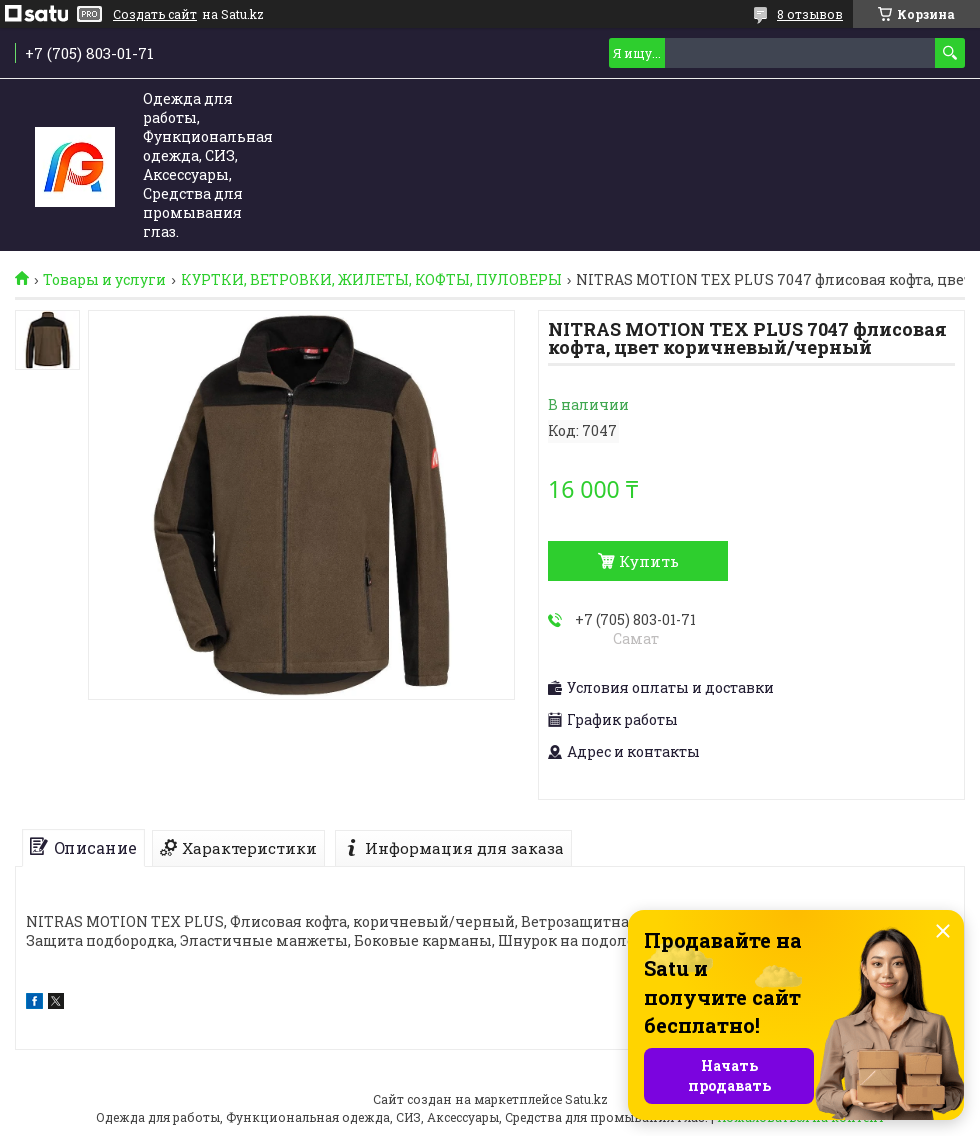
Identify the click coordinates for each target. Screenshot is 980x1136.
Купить (649, 561)
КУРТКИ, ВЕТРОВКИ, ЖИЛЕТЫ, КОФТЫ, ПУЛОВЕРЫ (371, 280)
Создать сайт (155, 14)
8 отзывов (810, 14)
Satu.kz (586, 1099)
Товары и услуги (104, 280)
